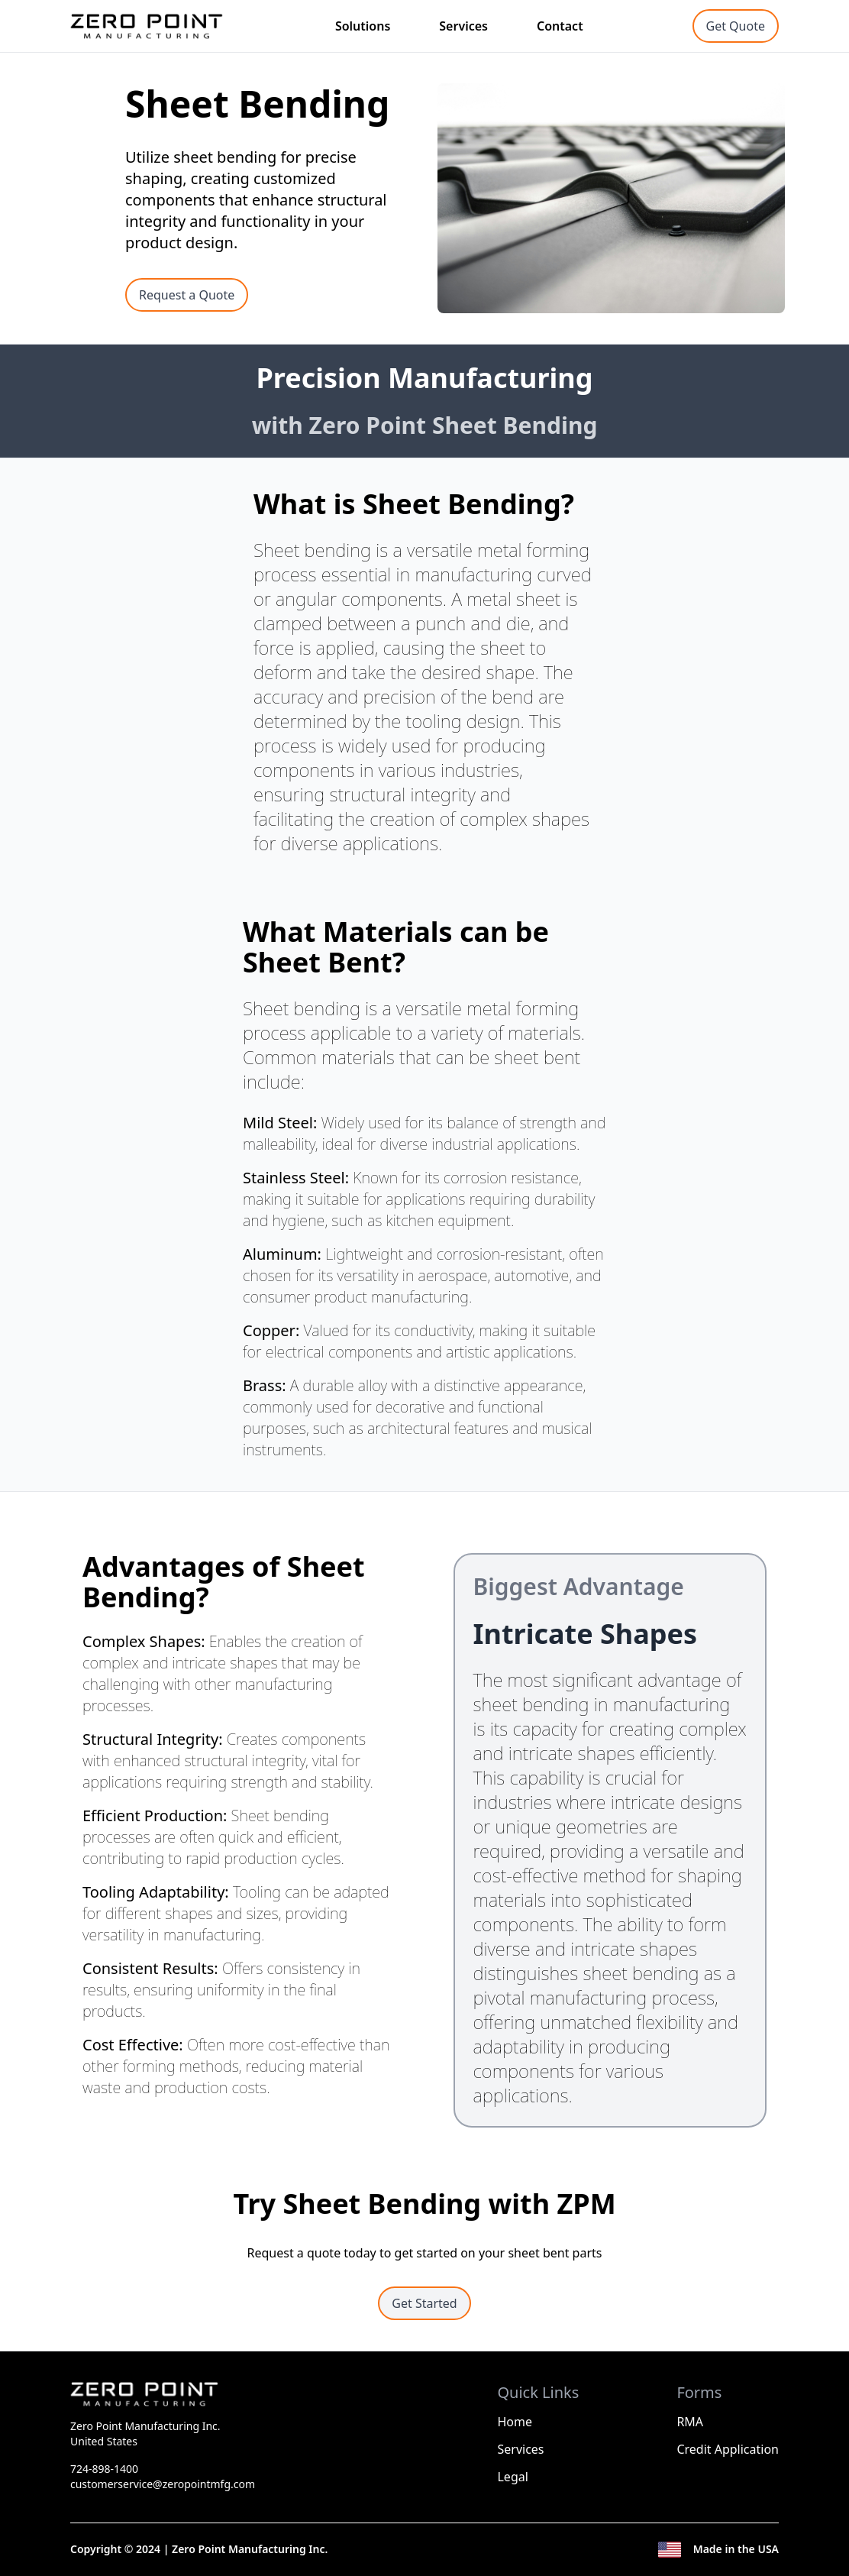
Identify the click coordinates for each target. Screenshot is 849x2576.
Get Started (424, 2303)
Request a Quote (186, 294)
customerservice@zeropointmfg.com (162, 2484)
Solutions (362, 26)
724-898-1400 (104, 2468)
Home (514, 2421)
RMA (689, 2421)
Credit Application (727, 2449)
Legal (512, 2476)
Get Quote (735, 26)
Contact (560, 26)
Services (463, 26)
